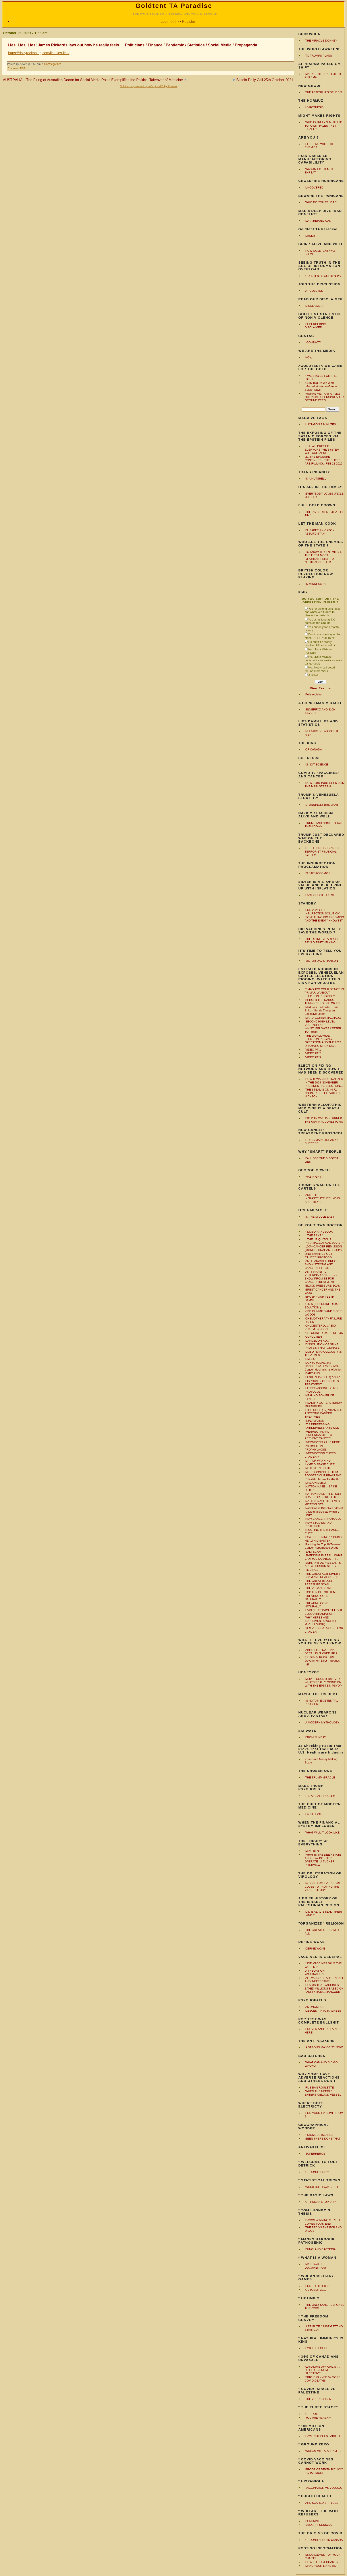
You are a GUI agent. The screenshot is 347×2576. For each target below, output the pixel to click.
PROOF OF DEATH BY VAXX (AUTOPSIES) (324, 2471)
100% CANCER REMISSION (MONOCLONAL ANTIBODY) (323, 1248)
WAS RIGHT (313, 1176)
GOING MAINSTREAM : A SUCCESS (321, 1141)
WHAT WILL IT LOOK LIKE (322, 1832)
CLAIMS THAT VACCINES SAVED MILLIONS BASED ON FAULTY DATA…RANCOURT (324, 1988)
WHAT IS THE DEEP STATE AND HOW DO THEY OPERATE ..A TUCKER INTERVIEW (323, 1859)
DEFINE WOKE (315, 1948)
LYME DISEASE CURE (320, 1464)
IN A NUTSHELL (315, 478)
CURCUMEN (313, 1336)
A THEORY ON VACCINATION (315, 1972)
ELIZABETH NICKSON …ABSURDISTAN (321, 532)
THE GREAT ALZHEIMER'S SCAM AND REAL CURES (323, 1575)
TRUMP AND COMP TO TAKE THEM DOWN (324, 824)
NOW (308, 357)
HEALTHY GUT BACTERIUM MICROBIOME (323, 1404)
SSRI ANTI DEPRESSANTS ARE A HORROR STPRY (323, 1564)
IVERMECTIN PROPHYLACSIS (316, 1447)
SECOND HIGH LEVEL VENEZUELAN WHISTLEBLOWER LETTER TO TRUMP (323, 1026)
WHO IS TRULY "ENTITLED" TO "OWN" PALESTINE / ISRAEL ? (323, 125)
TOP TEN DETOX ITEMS (321, 1592)
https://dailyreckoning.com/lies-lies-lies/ (38, 53)
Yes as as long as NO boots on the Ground (320, 621)
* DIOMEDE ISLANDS (319, 2134)
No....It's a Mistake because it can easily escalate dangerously (323, 660)
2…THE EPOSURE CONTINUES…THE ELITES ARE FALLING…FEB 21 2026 (323, 460)
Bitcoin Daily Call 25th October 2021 (264, 80)
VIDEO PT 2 (313, 1053)
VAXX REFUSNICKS (318, 2524)
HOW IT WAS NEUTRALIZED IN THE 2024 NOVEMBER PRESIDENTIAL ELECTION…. (324, 1082)
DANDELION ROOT (318, 1340)
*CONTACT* (313, 342)
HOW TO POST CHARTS (321, 2562)
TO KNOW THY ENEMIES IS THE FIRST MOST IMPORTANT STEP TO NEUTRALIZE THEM (323, 557)
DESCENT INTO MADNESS (323, 2010)
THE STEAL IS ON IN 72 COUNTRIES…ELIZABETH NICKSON (322, 1093)
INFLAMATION (314, 1420)
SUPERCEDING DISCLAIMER (315, 325)
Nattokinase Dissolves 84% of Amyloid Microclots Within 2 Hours (324, 1511)
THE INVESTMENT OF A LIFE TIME (324, 513)
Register (188, 21)
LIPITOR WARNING (318, 1460)
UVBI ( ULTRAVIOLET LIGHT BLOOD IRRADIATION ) (324, 1612)
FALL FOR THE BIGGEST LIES (321, 1160)
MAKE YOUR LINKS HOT (321, 2565)
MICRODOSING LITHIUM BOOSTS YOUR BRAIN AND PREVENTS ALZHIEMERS (323, 1475)
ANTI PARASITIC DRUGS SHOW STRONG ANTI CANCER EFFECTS (321, 1264)
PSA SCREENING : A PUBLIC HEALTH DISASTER (324, 1538)
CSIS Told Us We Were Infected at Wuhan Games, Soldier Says (321, 386)
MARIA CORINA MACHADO (323, 1017)
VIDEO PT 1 (313, 1049)
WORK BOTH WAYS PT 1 (321, 2187)
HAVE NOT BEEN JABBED (322, 2436)
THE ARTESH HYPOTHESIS (323, 92)
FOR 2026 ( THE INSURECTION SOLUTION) (322, 911)
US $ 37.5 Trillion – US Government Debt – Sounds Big (322, 1660)
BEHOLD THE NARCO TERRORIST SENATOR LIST (323, 1001)
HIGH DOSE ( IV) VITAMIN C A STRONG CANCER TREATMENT (323, 1413)
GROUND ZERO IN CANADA (324, 2540)
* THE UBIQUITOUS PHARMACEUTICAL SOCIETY (324, 1241)
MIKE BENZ (313, 1851)
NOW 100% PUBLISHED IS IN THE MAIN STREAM (324, 784)
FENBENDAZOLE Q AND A (322, 1377)
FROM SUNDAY (315, 1737)
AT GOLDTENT (315, 290)
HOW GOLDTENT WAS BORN (320, 252)
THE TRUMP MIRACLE (320, 1777)
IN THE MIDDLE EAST (319, 1216)
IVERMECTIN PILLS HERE (322, 1442)
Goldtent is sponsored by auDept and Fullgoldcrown (148, 86)
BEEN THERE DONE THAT (322, 2138)
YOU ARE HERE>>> (318, 2417)
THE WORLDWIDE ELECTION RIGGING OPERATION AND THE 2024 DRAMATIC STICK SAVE (323, 1040)
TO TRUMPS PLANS (318, 55)
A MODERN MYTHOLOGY (322, 1722)
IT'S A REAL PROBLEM (320, 1795)
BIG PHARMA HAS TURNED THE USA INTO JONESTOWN (324, 1119)
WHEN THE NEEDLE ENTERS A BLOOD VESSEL (323, 2093)
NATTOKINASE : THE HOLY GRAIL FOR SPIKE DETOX (323, 1495)
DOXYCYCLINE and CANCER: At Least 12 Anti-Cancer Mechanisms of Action (323, 1366)
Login (165, 21)
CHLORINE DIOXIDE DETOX (324, 1333)
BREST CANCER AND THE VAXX (323, 1291)
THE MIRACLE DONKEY (321, 40)
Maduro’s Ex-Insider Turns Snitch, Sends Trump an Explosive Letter (321, 1010)
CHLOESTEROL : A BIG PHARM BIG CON (320, 1327)
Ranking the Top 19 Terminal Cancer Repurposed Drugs (323, 1546)
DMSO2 (310, 1359)
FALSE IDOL (313, 1814)
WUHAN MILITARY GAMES (323, 2451)
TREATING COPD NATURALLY (316, 1597)
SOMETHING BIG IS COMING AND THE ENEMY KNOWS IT (324, 919)
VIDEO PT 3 (313, 1057)
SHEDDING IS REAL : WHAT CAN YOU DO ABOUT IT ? (323, 1557)
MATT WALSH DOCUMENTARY (316, 2265)
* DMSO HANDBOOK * (320, 1231)
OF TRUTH (312, 2414)
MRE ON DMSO (315, 1482)
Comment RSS (16, 68)
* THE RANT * (314, 1235)
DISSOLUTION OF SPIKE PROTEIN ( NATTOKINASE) (323, 1346)
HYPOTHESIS (314, 107)
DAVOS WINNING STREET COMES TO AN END (322, 2221)
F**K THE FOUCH (316, 2348)
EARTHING (312, 1373)
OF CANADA (313, 749)
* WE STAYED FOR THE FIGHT (321, 377)
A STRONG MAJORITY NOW (324, 2047)
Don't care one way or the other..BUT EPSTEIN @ (323, 636)
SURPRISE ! (313, 2521)
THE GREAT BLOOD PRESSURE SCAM (318, 1582)
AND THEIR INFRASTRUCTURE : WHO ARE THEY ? (322, 1198)
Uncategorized (52, 64)
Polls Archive (313, 694)
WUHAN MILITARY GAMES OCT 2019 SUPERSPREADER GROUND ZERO (324, 397)
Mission (310, 235)
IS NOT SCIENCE (316, 764)
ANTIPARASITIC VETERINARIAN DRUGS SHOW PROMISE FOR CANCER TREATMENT (321, 1276)
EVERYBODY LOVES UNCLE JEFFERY (324, 495)
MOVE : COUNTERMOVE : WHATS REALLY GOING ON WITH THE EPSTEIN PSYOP (323, 1682)
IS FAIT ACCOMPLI (317, 873)
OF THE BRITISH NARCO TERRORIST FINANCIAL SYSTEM (322, 851)
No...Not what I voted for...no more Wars (320, 669)
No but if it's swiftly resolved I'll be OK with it (320, 643)
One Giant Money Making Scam (321, 1760)
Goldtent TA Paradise (173, 5)
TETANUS (311, 1569)
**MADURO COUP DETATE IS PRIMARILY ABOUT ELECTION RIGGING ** (324, 993)
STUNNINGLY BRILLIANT (322, 804)
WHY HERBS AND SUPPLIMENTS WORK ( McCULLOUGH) (320, 1621)
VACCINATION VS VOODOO (323, 2487)
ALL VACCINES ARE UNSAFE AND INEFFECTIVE (324, 1979)
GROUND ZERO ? (317, 2172)
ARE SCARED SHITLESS (321, 2502)
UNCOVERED (314, 187)
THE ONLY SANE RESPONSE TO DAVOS (324, 2306)
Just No (313, 675)
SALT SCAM (313, 1551)
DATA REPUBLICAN (318, 220)
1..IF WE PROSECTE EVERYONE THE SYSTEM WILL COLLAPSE (322, 449)
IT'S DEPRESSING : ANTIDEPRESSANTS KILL (322, 1426)
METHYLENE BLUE (318, 1468)
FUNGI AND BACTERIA (320, 2249)
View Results (320, 688)
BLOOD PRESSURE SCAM (323, 1285)
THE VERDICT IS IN (318, 2399)
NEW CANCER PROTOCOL (323, 1518)
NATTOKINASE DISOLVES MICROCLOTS (322, 1502)
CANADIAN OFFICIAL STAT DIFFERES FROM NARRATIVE (323, 2370)
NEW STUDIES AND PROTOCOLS (318, 1524)
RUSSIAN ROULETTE (319, 2087)
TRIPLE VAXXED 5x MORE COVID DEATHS (322, 2379)
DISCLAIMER (314, 305)
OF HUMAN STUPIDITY (320, 2201)
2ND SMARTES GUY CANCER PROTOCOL (319, 1255)
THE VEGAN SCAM (318, 1588)
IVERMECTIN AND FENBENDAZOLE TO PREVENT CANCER (318, 1435)
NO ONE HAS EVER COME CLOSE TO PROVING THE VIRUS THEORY (323, 1886)
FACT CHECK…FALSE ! (321, 895)
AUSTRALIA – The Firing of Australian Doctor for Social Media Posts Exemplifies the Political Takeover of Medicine (93, 80)
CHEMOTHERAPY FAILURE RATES (323, 1320)
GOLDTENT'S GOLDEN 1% (323, 276)
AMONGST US (314, 2007)
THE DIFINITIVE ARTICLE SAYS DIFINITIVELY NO (322, 940)
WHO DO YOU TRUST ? (321, 202)
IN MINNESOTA (315, 584)
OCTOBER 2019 (315, 2289)
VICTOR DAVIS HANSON (321, 960)
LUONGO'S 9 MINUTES (320, 424)
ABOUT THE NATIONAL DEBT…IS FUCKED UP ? (321, 1651)
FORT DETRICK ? (317, 2286)
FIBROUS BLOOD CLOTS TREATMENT (322, 1382)
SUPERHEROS (315, 2153)
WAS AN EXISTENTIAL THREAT (320, 171)
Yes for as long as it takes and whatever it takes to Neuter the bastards (323, 612)
